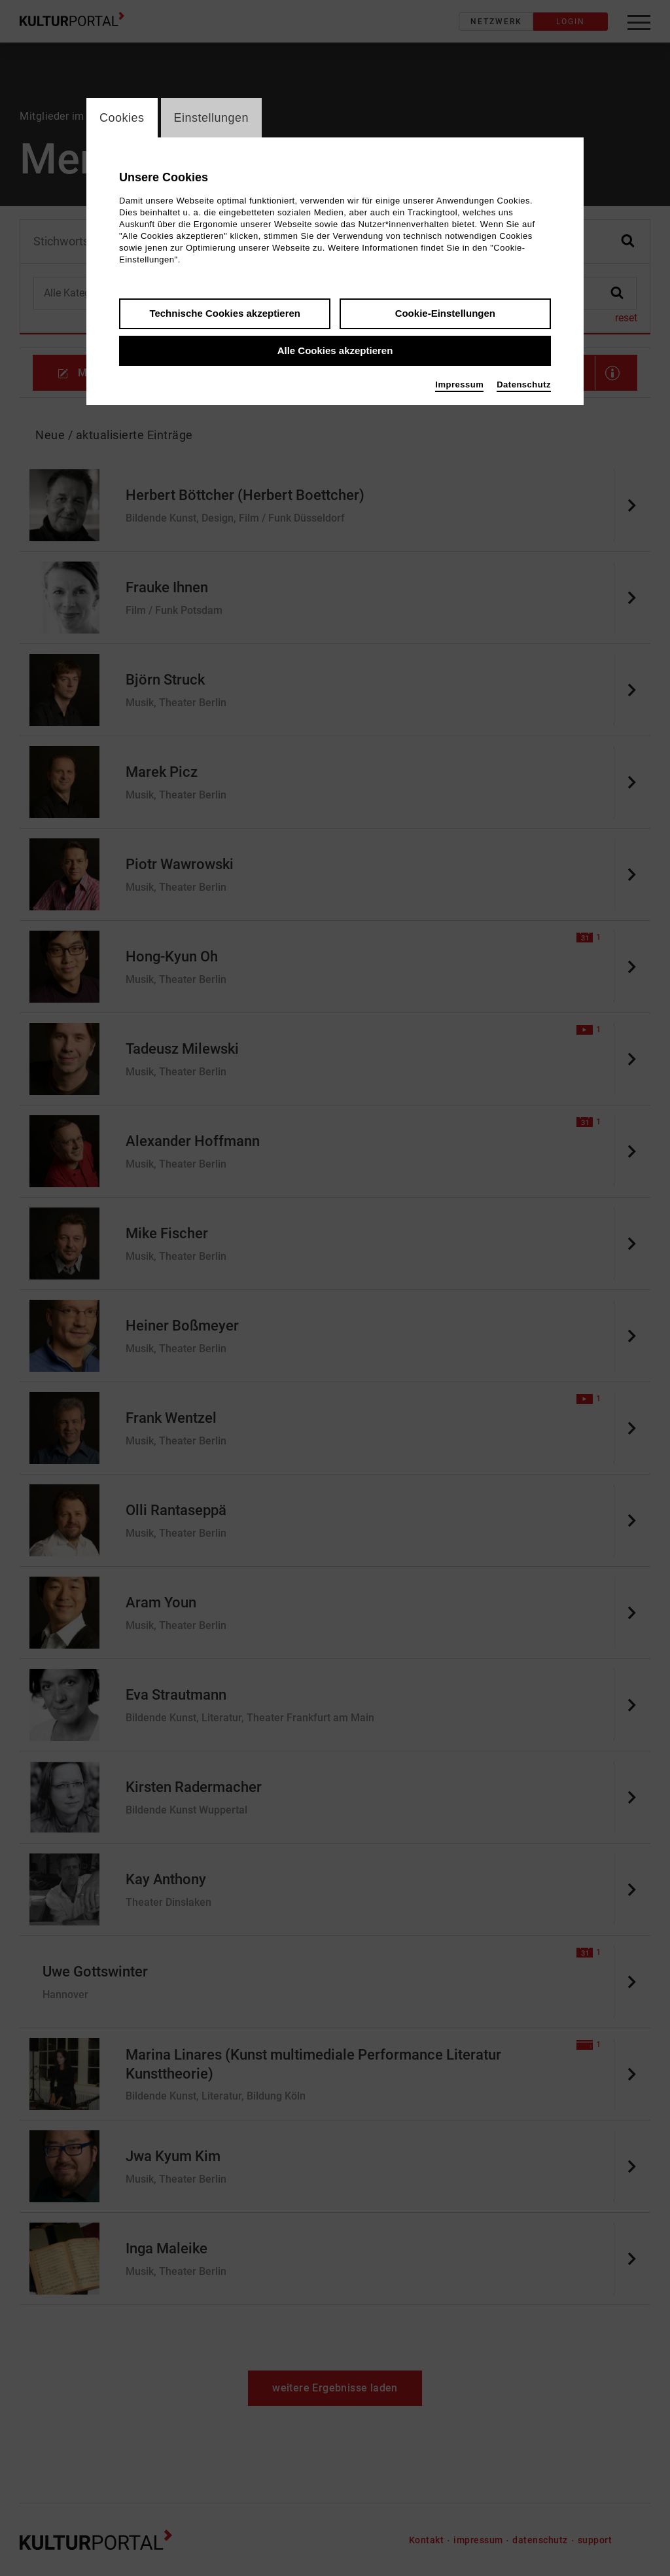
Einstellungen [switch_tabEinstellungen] (211, 117)
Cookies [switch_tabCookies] (122, 117)
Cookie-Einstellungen (445, 313)
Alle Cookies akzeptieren (335, 350)
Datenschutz (524, 384)
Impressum (459, 384)
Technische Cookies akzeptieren (224, 313)
